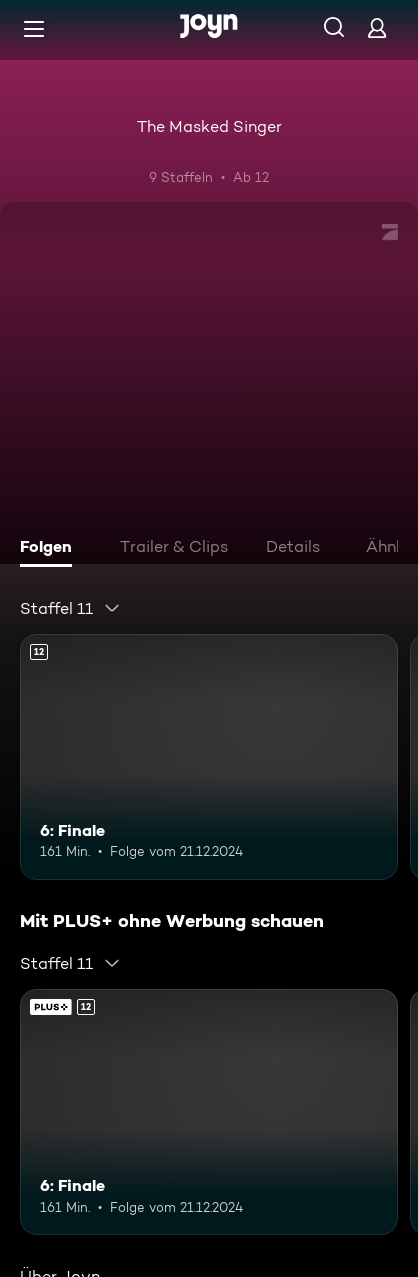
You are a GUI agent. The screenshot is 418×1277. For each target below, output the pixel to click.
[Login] (377, 27)
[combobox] (70, 608)
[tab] (51, 549)
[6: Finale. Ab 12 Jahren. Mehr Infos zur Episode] (209, 757)
